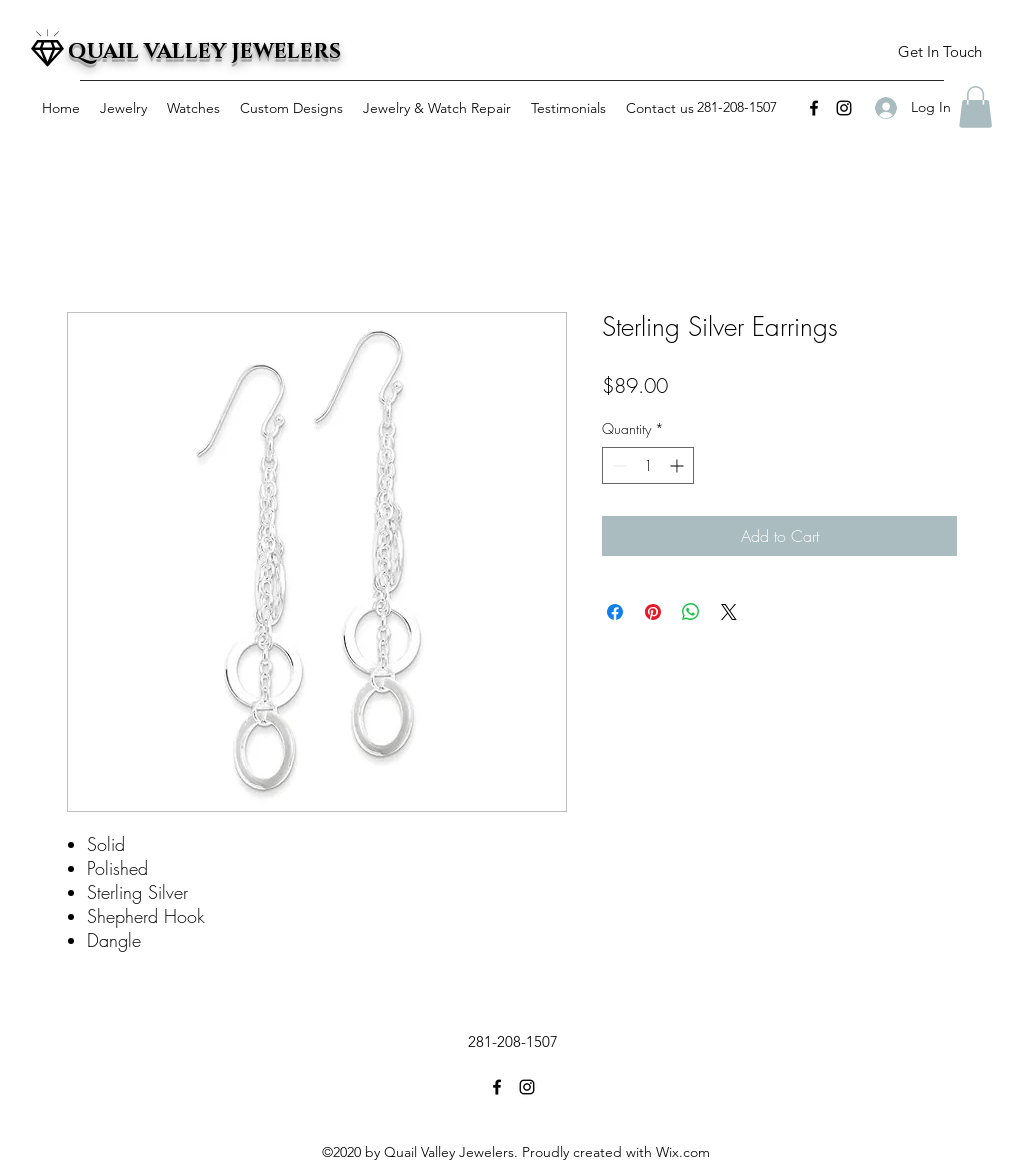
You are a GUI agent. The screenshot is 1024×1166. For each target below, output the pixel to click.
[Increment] (678, 465)
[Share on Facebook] (615, 612)
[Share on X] (729, 612)
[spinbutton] (648, 465)
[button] (939, 52)
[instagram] (844, 108)
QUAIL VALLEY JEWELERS (204, 52)
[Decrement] (617, 465)
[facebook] (814, 108)
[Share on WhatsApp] (691, 612)
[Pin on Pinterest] (653, 612)
